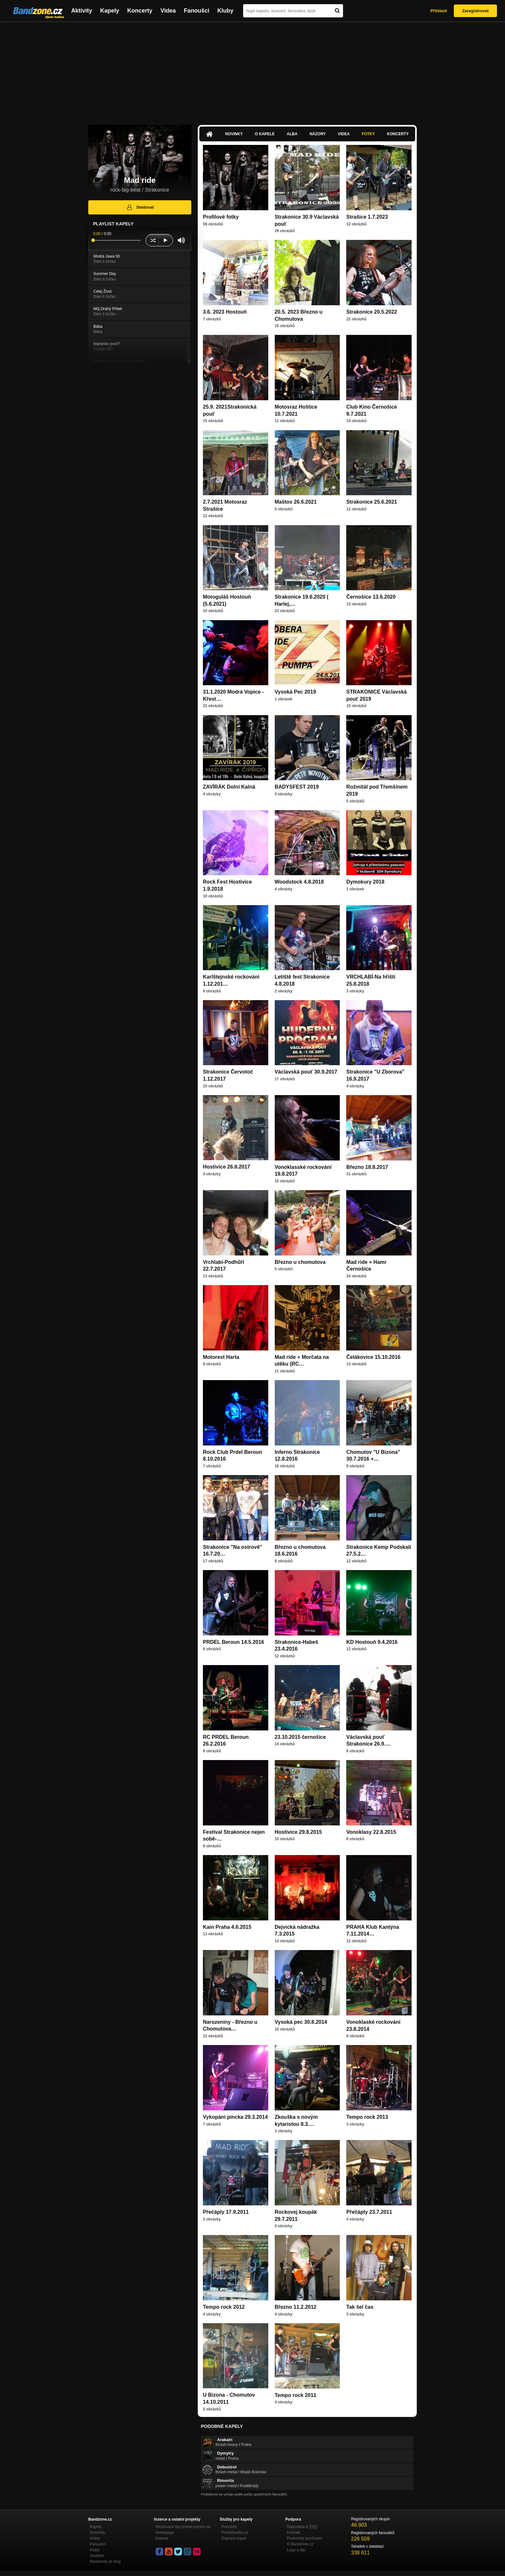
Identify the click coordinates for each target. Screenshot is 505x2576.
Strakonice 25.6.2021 (371, 502)
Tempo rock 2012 (224, 2307)
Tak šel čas (359, 2307)
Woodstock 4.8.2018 (299, 882)
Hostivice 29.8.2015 (298, 1832)
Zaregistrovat (475, 10)
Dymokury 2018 (365, 882)
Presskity (229, 2526)
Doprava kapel (233, 2538)
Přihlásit (438, 10)
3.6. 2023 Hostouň (225, 312)
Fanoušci (196, 10)
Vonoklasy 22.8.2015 (371, 1832)
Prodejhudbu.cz (234, 2532)
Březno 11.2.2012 (296, 2307)
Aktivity (81, 10)
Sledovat (140, 207)
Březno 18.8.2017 (367, 1167)
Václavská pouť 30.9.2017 (306, 1072)
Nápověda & (302, 2526)
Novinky (234, 134)
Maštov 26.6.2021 (296, 502)
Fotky (368, 134)
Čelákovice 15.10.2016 (373, 1357)
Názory (318, 134)
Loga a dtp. (296, 2550)
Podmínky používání (304, 2538)
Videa (168, 10)
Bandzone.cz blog (105, 2561)
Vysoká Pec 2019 (295, 692)
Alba (292, 134)
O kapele (264, 134)
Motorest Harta (221, 1357)
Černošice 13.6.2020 (370, 597)
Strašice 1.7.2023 (367, 217)
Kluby (225, 10)
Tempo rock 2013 (367, 2117)
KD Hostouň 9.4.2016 (371, 1642)
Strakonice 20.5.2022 (371, 312)
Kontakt (293, 2532)
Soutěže (97, 2555)
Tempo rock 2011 (296, 2395)
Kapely (109, 10)
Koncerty (139, 10)
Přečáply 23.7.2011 (369, 2212)
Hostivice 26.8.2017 (226, 1167)
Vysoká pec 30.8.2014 (301, 2022)
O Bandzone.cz (300, 2544)
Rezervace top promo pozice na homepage (183, 2529)
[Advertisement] (252, 70)
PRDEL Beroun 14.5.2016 (233, 1642)
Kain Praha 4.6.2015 (227, 1927)
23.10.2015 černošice (300, 1737)
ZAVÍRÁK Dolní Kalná (229, 787)
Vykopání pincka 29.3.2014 (235, 2117)
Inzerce (162, 2538)
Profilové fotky (221, 217)
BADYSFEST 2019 (297, 787)
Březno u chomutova (300, 1262)
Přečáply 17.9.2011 (226, 2212)
